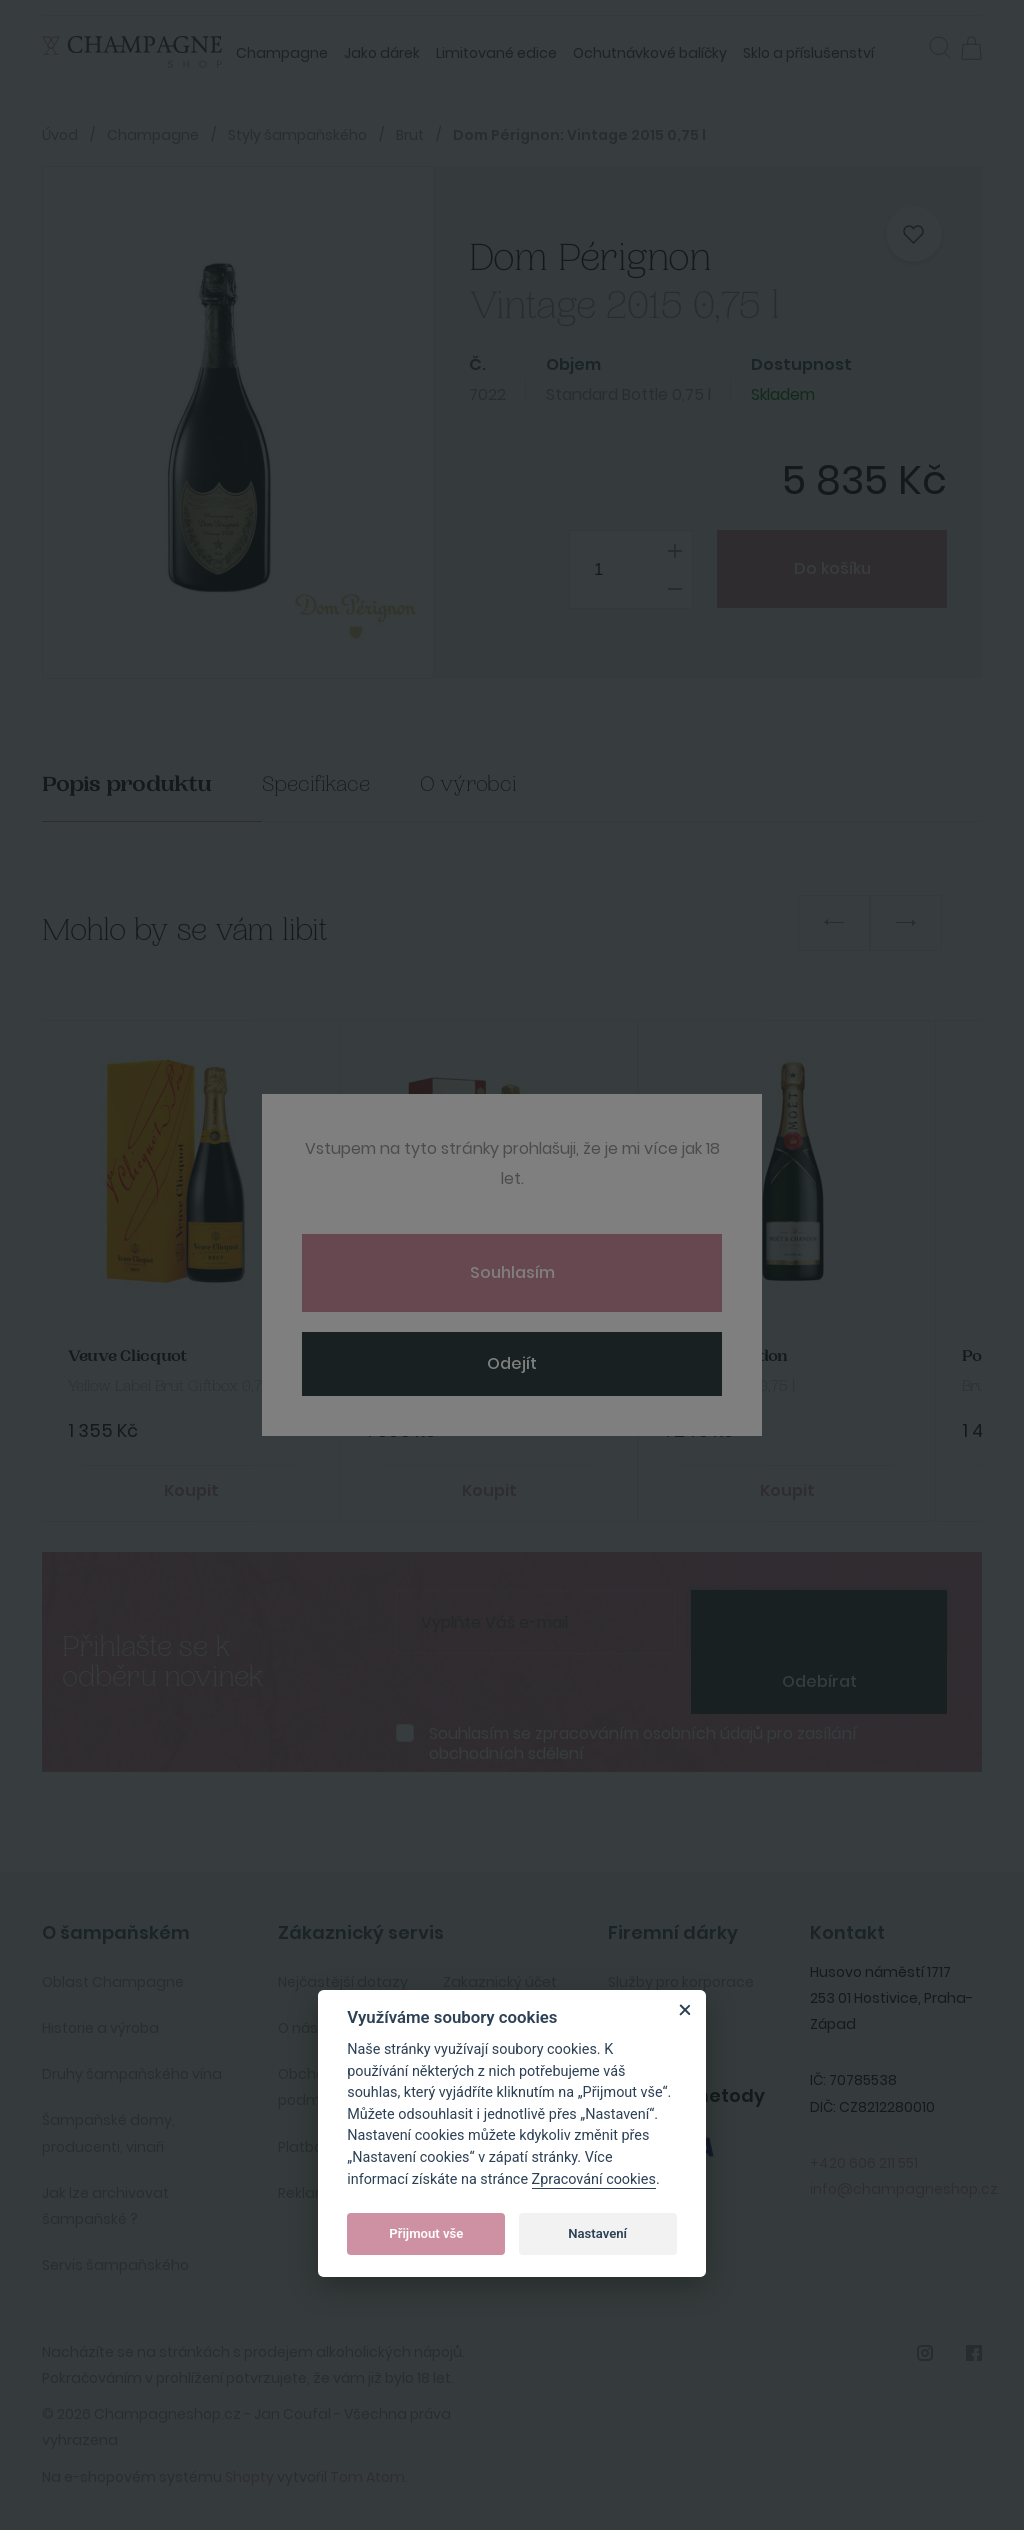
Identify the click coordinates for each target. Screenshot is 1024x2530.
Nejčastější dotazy (343, 1982)
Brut (410, 135)
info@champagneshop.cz (904, 2189)
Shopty (249, 2477)
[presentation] (819, 1620)
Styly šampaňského (297, 135)
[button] (940, 50)
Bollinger (401, 1356)
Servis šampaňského (115, 2265)
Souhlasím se (643, 1743)
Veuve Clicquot (127, 1356)
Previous (834, 923)
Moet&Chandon (726, 1356)
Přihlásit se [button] (908, 46)
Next (906, 923)
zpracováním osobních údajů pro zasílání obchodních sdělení (643, 1743)
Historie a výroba (100, 2028)
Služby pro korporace (681, 1982)
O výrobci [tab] (468, 784)
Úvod (60, 135)
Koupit (191, 1490)
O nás (298, 2028)
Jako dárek (382, 53)
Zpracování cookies (594, 2179)
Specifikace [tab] (316, 784)
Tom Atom (367, 2477)
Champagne (282, 53)
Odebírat (819, 1681)
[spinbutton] (631, 569)
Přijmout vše (426, 2233)
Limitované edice (496, 53)
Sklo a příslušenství (808, 53)
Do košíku (831, 568)
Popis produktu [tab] (127, 784)
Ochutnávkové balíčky (650, 53)
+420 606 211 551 (864, 2163)
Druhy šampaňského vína (132, 2074)
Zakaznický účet (500, 1982)
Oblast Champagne (113, 1982)
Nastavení (597, 2233)
